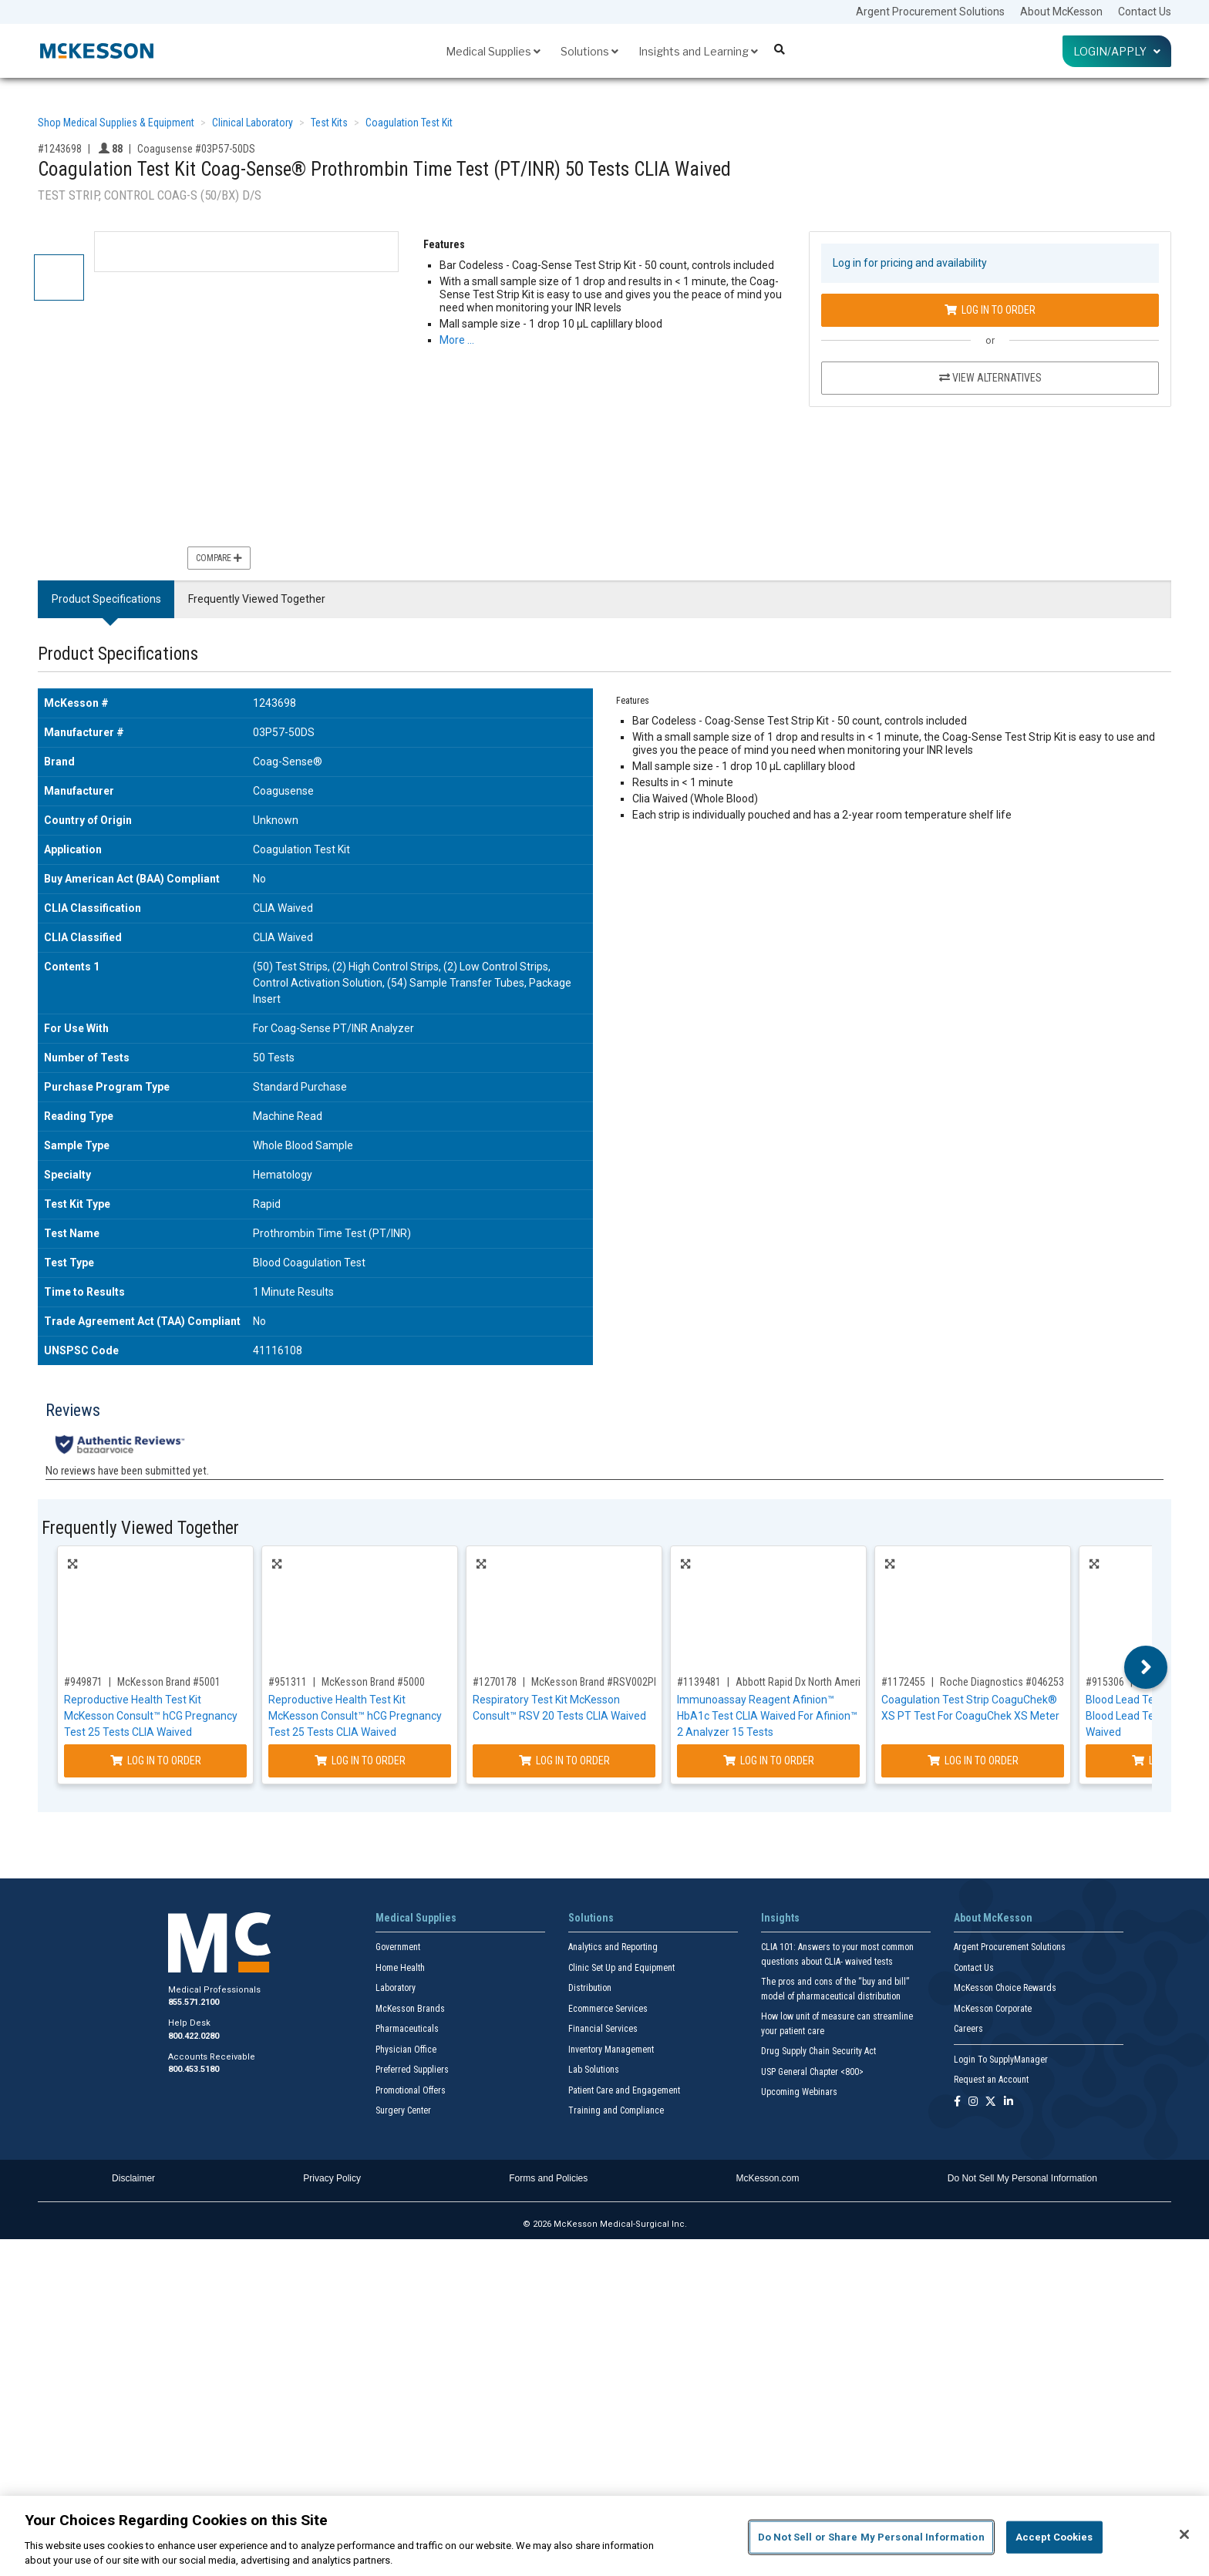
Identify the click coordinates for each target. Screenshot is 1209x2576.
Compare (219, 558)
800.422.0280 (193, 2036)
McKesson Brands (410, 2008)
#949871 (83, 1682)
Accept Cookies (1054, 2537)
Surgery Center (403, 2110)
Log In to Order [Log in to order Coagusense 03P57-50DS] (990, 310)
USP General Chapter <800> (812, 2072)
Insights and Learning (698, 51)
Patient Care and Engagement (624, 2090)
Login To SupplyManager (1001, 2059)
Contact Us (1144, 11)
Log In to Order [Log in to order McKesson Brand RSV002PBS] (564, 1760)
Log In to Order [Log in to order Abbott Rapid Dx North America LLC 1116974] (768, 1760)
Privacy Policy (332, 2178)
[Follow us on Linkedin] (1008, 2102)
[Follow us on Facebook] (957, 2102)
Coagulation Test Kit (409, 122)
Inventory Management (611, 2049)
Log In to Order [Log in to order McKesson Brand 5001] (155, 1760)
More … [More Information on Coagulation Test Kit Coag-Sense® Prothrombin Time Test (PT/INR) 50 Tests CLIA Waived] (456, 340)
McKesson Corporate (993, 2008)
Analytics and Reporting (613, 1947)
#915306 (1105, 1682)
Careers (968, 2028)
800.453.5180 (193, 2069)
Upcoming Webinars (799, 2092)
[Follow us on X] (990, 2102)
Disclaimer (133, 2178)
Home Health (400, 1967)
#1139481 (699, 1682)
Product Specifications (106, 599)
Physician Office (405, 2049)
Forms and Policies (548, 2178)
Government (397, 1947)
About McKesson (1061, 11)
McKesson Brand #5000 (373, 1682)
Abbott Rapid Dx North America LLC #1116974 (835, 1682)
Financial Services (603, 2028)
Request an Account (991, 2079)
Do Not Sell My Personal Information (1022, 2178)
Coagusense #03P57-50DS (196, 149)
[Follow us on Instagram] (973, 2102)
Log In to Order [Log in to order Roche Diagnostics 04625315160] (973, 1760)
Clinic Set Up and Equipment (621, 1967)
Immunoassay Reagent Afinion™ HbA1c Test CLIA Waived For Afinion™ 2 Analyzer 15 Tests (767, 1715)
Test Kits (329, 122)
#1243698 (60, 149)
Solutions (589, 51)
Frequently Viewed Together (256, 599)
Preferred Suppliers (412, 2069)
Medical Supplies (493, 51)
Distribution (589, 1987)
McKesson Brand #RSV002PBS (598, 1682)
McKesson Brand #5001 (169, 1682)
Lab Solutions (593, 2069)
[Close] (1184, 2534)
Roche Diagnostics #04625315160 (1015, 1682)
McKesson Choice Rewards (1005, 1987)
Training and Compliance (616, 2110)
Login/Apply (1116, 51)
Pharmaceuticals (407, 2028)
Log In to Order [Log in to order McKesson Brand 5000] (360, 1760)
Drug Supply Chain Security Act (818, 2051)
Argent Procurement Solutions (930, 11)
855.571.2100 (193, 2002)
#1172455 (903, 1682)
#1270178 (495, 1682)
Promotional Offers (410, 2090)
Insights (780, 1918)
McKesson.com (768, 2178)
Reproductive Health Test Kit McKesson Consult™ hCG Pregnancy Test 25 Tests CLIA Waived (150, 1715)
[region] (604, 2536)
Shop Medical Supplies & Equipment (116, 122)
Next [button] (1146, 1667)
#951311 (287, 1682)
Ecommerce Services (608, 2008)
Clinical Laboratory (252, 122)
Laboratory (395, 1987)
